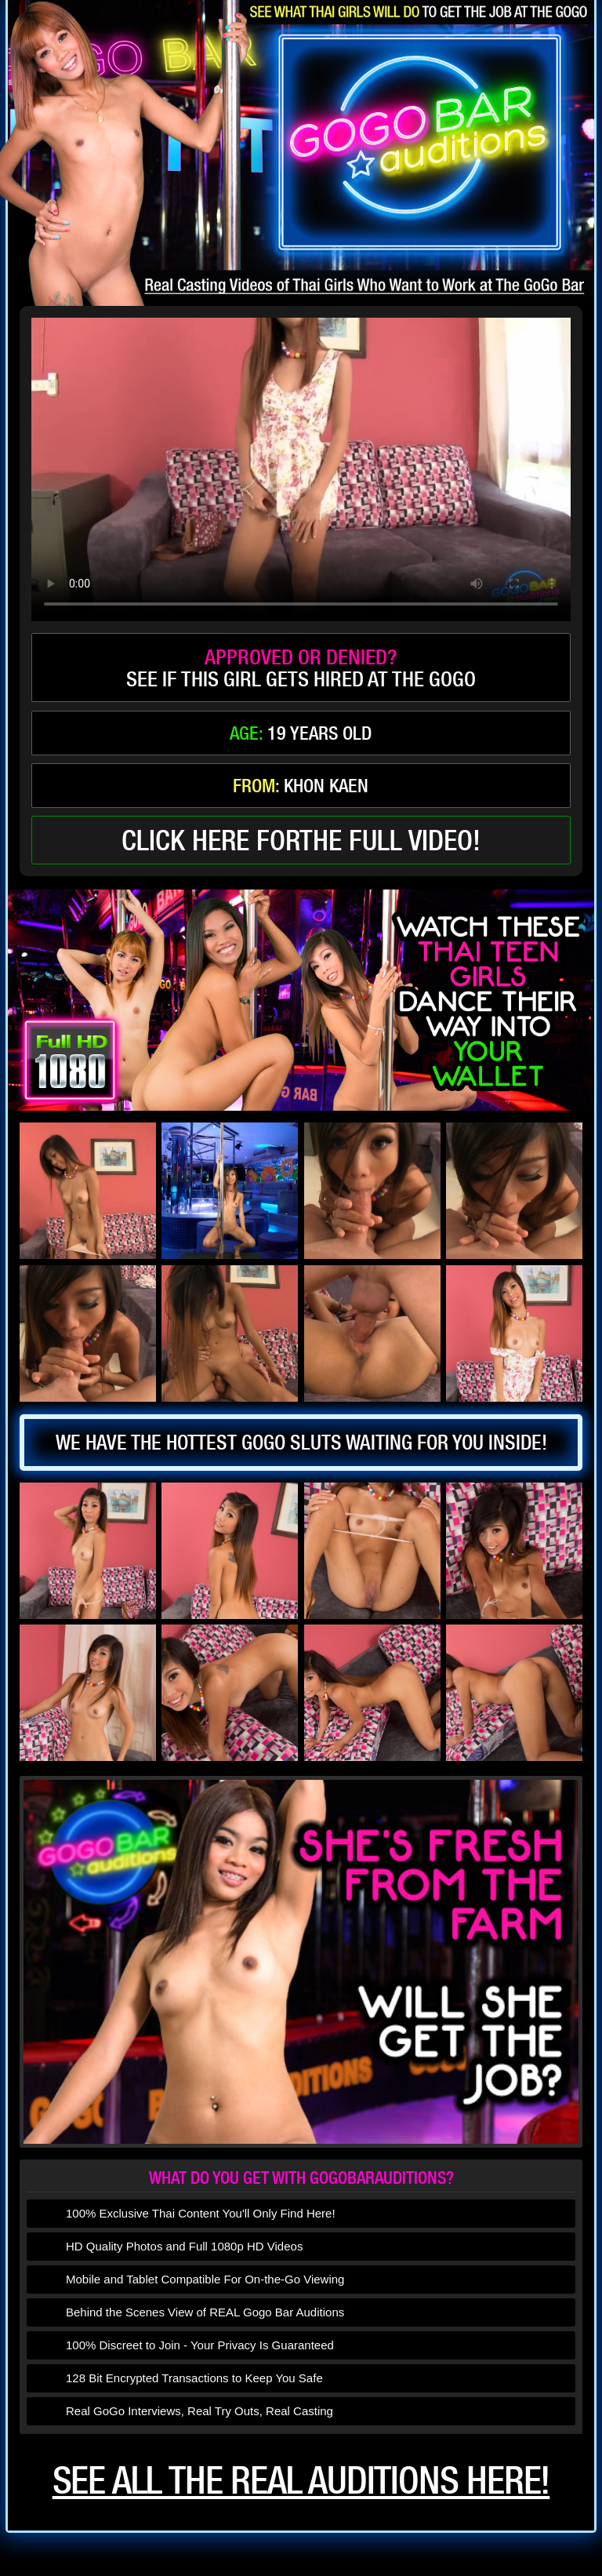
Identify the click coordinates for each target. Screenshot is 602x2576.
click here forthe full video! (301, 840)
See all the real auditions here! (301, 2479)
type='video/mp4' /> (301, 469)
